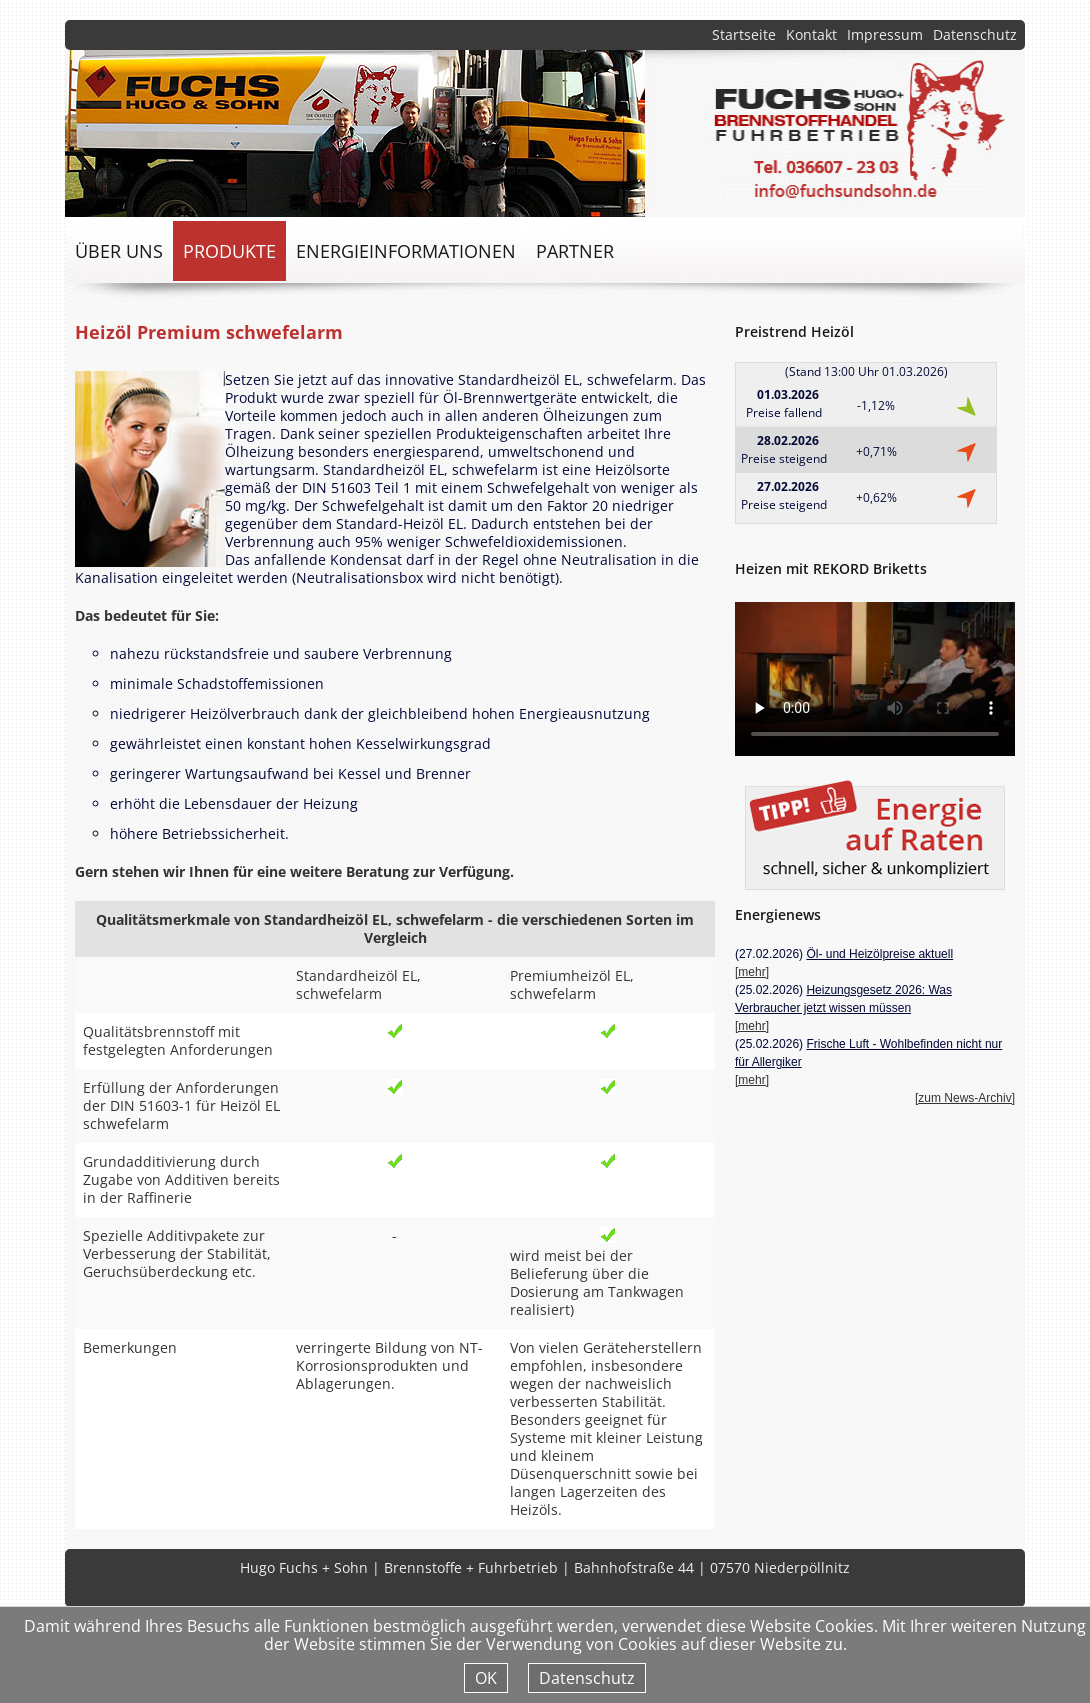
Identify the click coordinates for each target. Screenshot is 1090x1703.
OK (486, 1678)
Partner (575, 251)
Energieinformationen (406, 251)
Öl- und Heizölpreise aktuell (879, 954)
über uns (119, 251)
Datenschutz (975, 34)
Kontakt (811, 34)
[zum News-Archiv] (965, 1098)
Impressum (885, 34)
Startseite (744, 34)
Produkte (229, 251)
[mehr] (752, 972)
